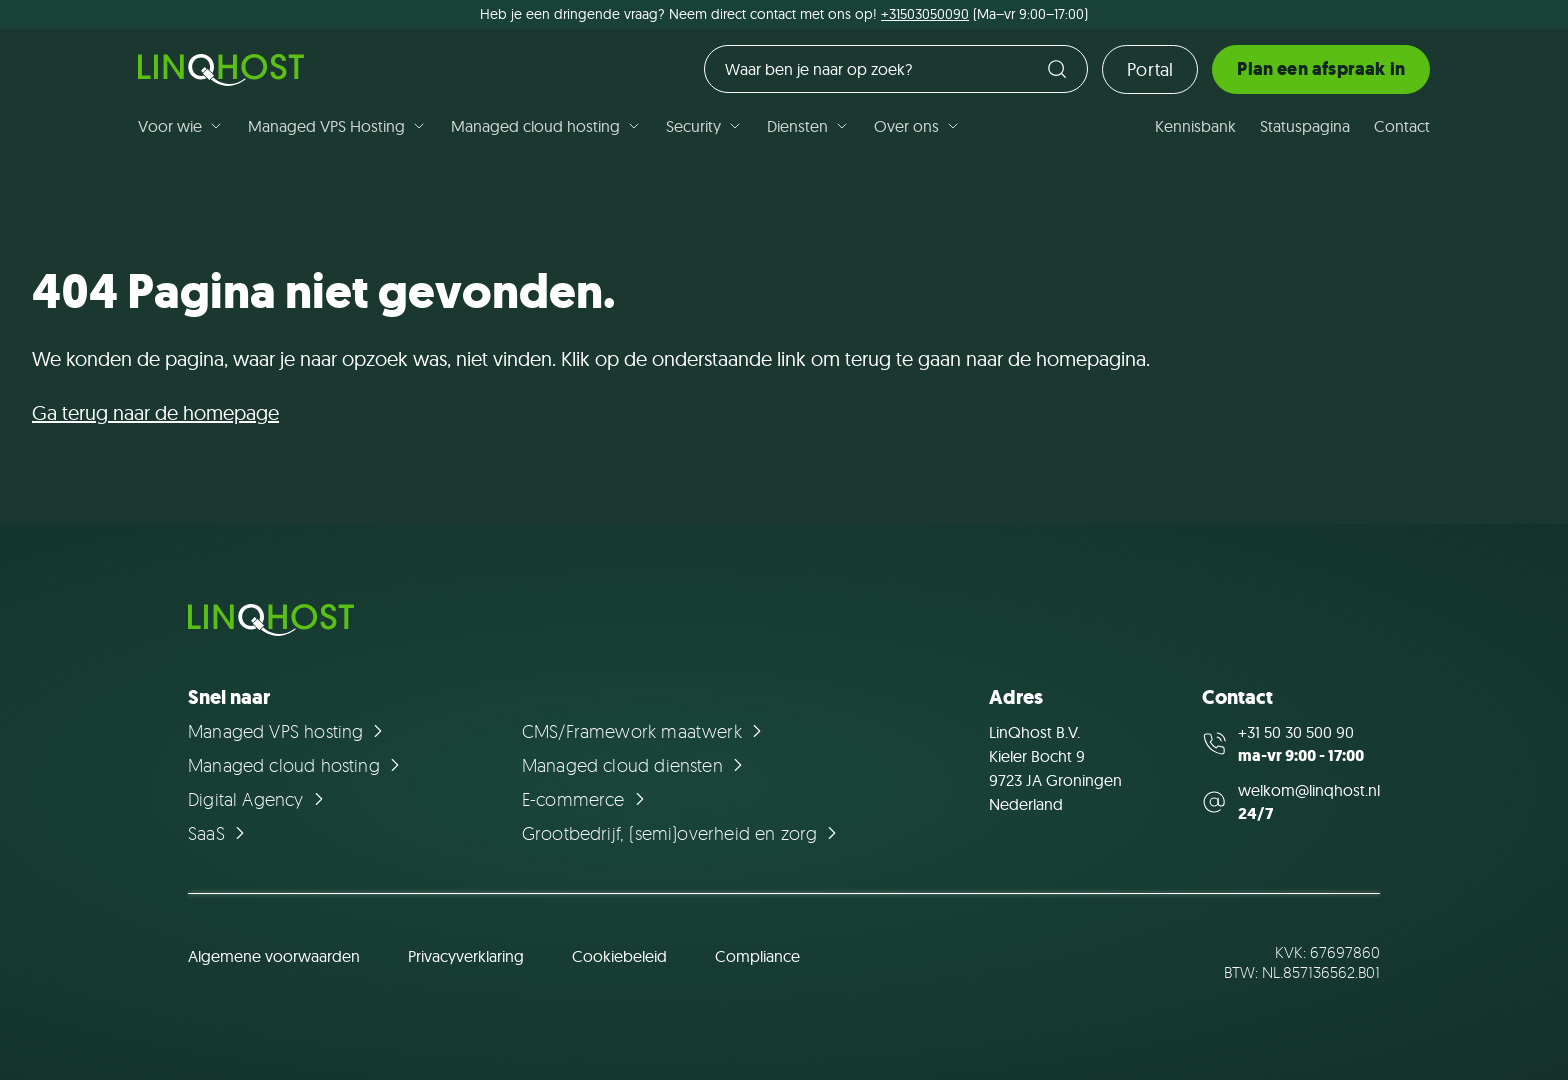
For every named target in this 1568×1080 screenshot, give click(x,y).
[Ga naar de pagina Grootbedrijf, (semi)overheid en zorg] (682, 833)
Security (704, 126)
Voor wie (181, 126)
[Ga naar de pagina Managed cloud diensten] (635, 765)
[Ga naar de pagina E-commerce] (586, 799)
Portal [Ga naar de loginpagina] (1150, 69)
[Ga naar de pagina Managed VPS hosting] (288, 731)
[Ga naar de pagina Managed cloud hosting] (297, 765)
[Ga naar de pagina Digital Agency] (259, 799)
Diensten (808, 126)
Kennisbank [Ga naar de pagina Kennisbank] (1195, 126)
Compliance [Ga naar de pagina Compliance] (757, 956)
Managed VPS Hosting (337, 126)
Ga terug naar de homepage (155, 412)
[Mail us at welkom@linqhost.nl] (1291, 802)
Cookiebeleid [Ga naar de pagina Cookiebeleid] (619, 956)
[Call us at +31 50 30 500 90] (1291, 744)
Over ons (917, 126)
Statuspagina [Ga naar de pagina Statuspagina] (1305, 126)
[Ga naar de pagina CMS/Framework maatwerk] (645, 731)
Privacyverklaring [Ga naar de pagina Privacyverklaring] (466, 956)
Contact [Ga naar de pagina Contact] (1402, 126)
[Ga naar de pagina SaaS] (219, 833)
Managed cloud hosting (546, 126)
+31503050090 (925, 14)
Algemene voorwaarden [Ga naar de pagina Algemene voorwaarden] (274, 956)
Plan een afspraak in (1321, 69)
